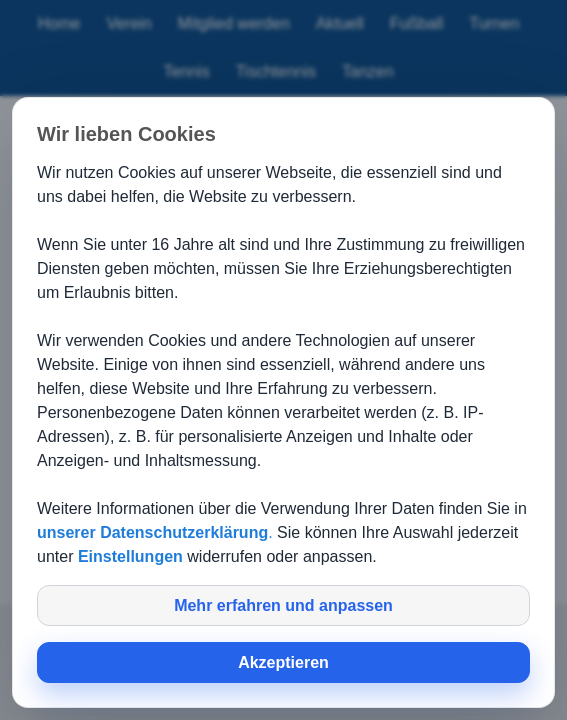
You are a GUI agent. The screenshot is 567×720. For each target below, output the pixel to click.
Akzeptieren (283, 662)
